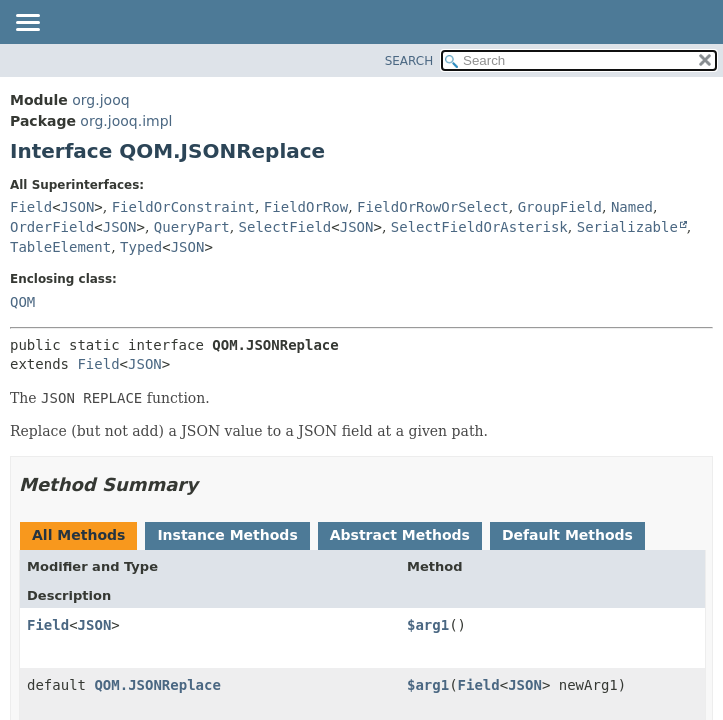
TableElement (60, 247)
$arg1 (428, 625)
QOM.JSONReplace (157, 685)
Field (31, 207)
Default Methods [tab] (567, 535)
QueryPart (192, 227)
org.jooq (100, 100)
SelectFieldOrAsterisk (479, 227)
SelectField (285, 227)
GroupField (560, 207)
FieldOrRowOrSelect (433, 207)
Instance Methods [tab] (227, 535)
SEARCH (409, 61)
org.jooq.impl (126, 121)
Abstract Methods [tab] (400, 535)
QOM (22, 302)
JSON (78, 207)
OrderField (52, 227)
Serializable (627, 227)
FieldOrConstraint (183, 207)
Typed (141, 247)
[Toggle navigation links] (27, 24)
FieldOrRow (306, 207)
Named (632, 207)
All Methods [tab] (78, 535)
